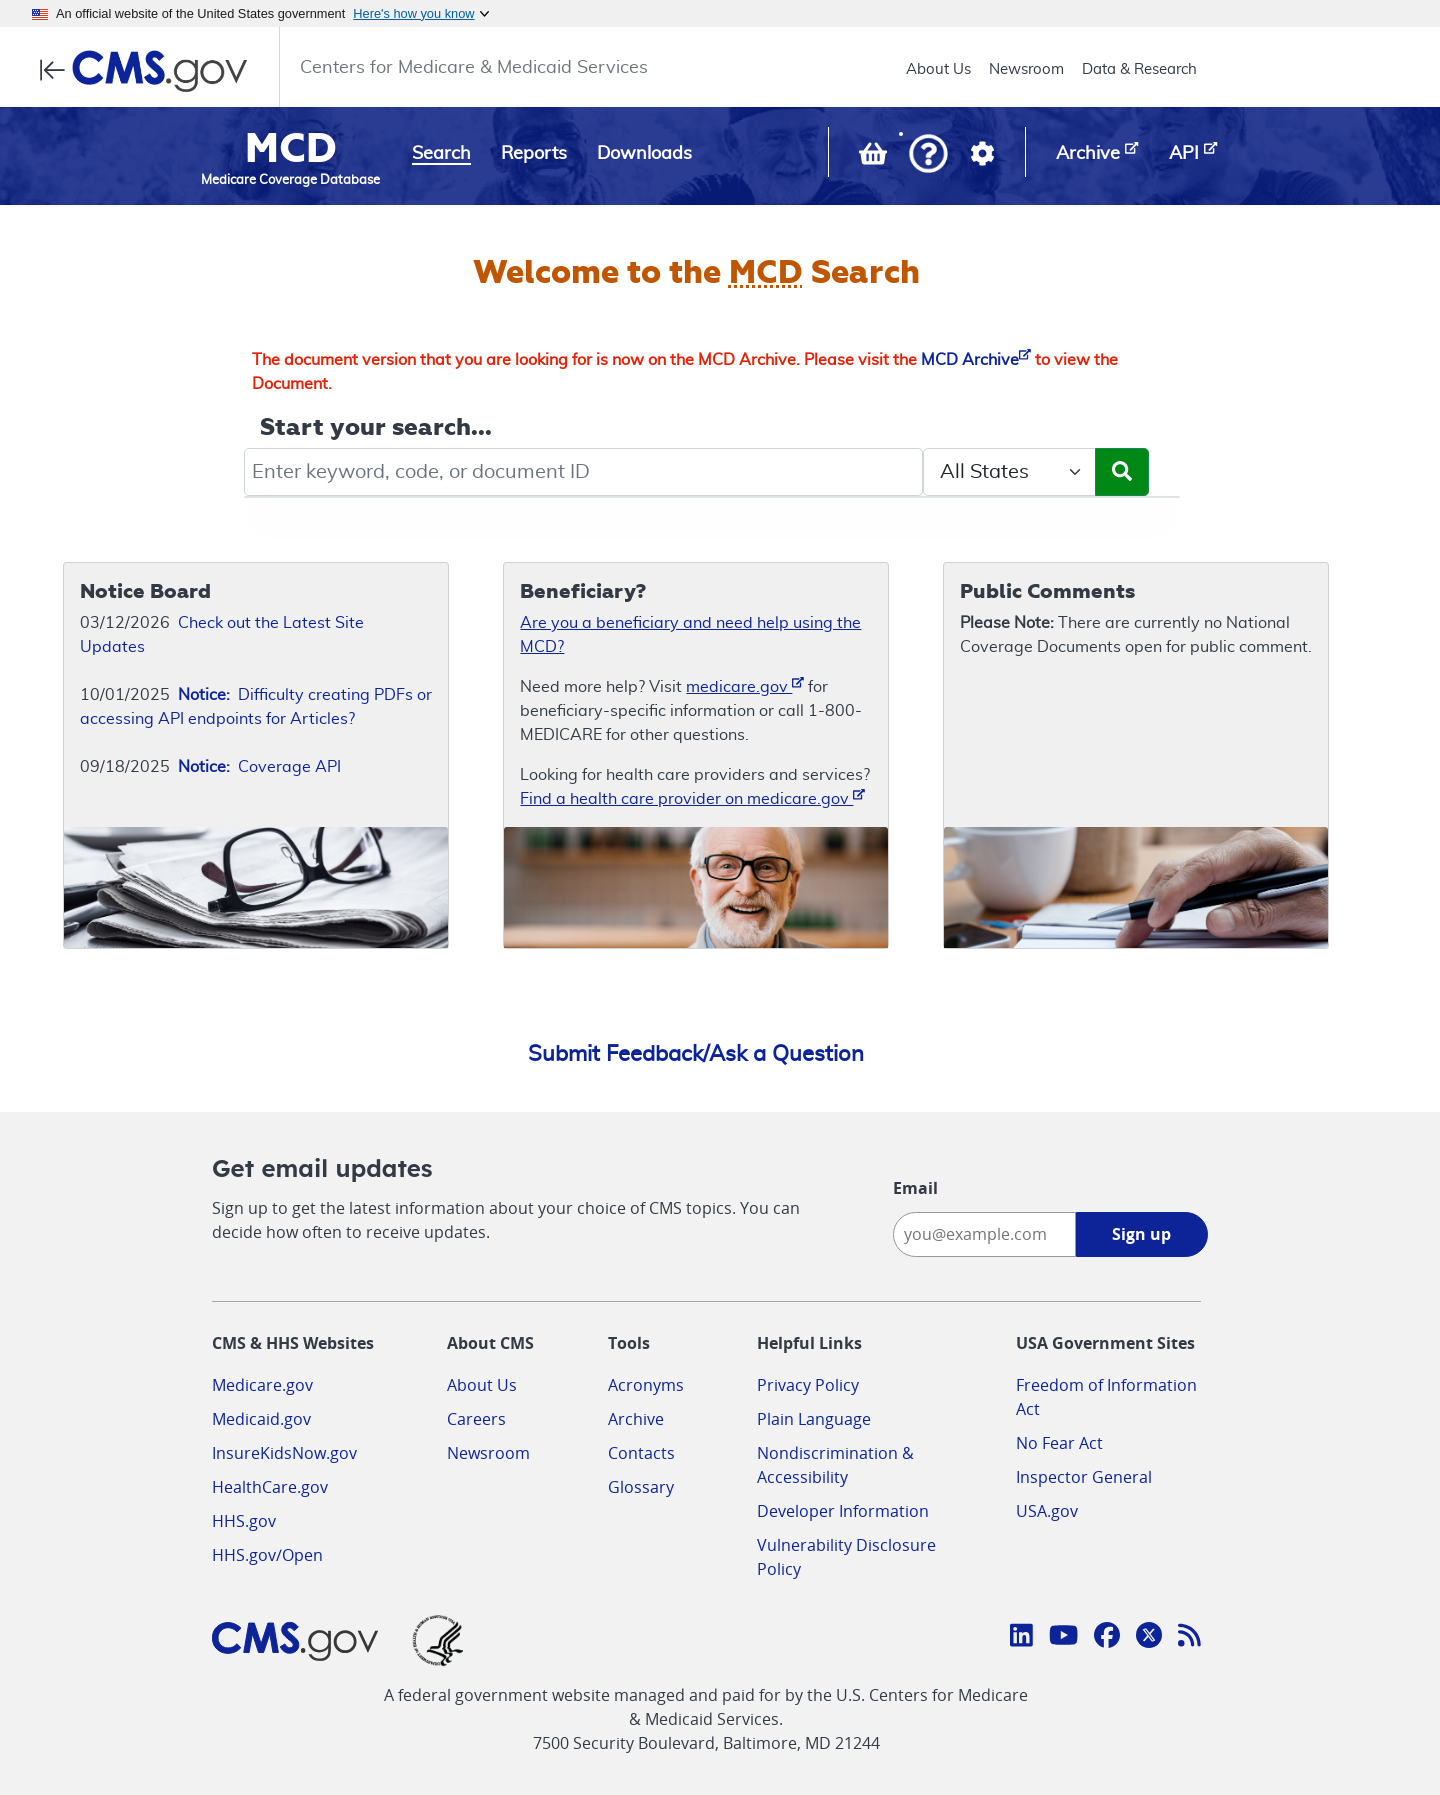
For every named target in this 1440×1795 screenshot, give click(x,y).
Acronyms (646, 1385)
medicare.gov (745, 685)
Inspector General (1084, 1477)
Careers (476, 1419)
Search (441, 154)
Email (915, 1188)
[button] (928, 155)
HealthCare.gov (270, 1487)
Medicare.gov (262, 1385)
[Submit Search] (1122, 472)
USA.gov (1047, 1511)
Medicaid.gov (261, 1419)
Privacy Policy (808, 1385)
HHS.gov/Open (267, 1555)
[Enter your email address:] (984, 1234)
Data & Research (1139, 69)
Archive (636, 1419)
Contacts (641, 1453)
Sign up (1141, 1234)
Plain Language (814, 1419)
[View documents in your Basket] (875, 158)
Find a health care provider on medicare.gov (692, 797)
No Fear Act (1059, 1443)
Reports (534, 154)
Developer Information (843, 1511)
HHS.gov (244, 1521)
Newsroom (1026, 69)
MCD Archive (976, 360)
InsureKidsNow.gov (284, 1453)
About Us (938, 69)
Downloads (644, 154)
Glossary (641, 1487)
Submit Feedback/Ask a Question (696, 1054)
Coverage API (259, 767)
